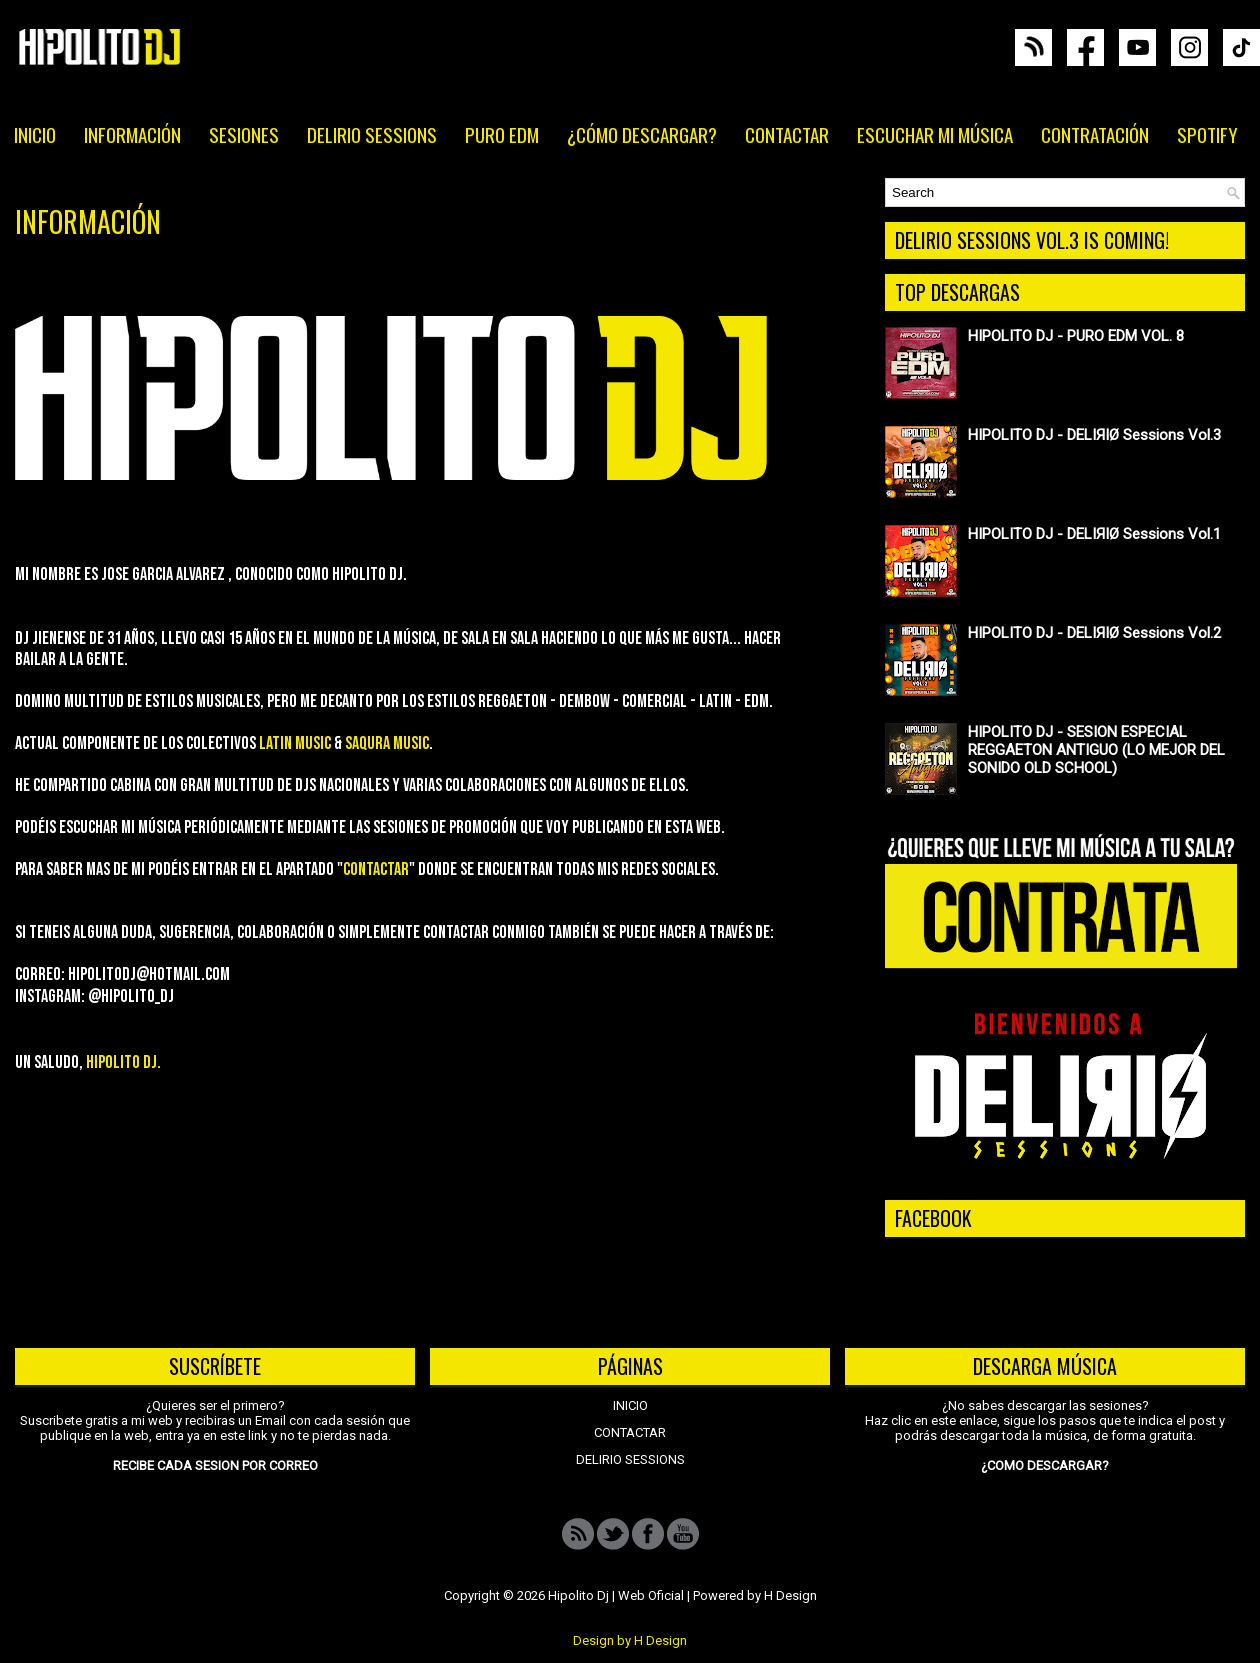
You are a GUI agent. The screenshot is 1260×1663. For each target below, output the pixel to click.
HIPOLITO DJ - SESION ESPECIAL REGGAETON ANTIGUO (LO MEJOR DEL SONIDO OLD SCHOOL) (1096, 750)
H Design (790, 1595)
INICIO (35, 134)
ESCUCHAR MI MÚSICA (935, 134)
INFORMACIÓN (132, 134)
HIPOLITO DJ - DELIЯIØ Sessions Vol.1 (1094, 534)
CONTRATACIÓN (1095, 134)
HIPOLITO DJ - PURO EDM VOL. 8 (1076, 336)
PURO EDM (502, 134)
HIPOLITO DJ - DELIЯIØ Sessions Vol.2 (1094, 633)
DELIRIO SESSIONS (372, 134)
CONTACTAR (787, 134)
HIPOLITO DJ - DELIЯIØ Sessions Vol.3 (1094, 435)
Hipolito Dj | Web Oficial (616, 1595)
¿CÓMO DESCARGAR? (642, 134)
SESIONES (244, 134)
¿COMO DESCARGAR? (1045, 1465)
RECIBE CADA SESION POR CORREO (215, 1465)
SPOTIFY (1207, 134)
